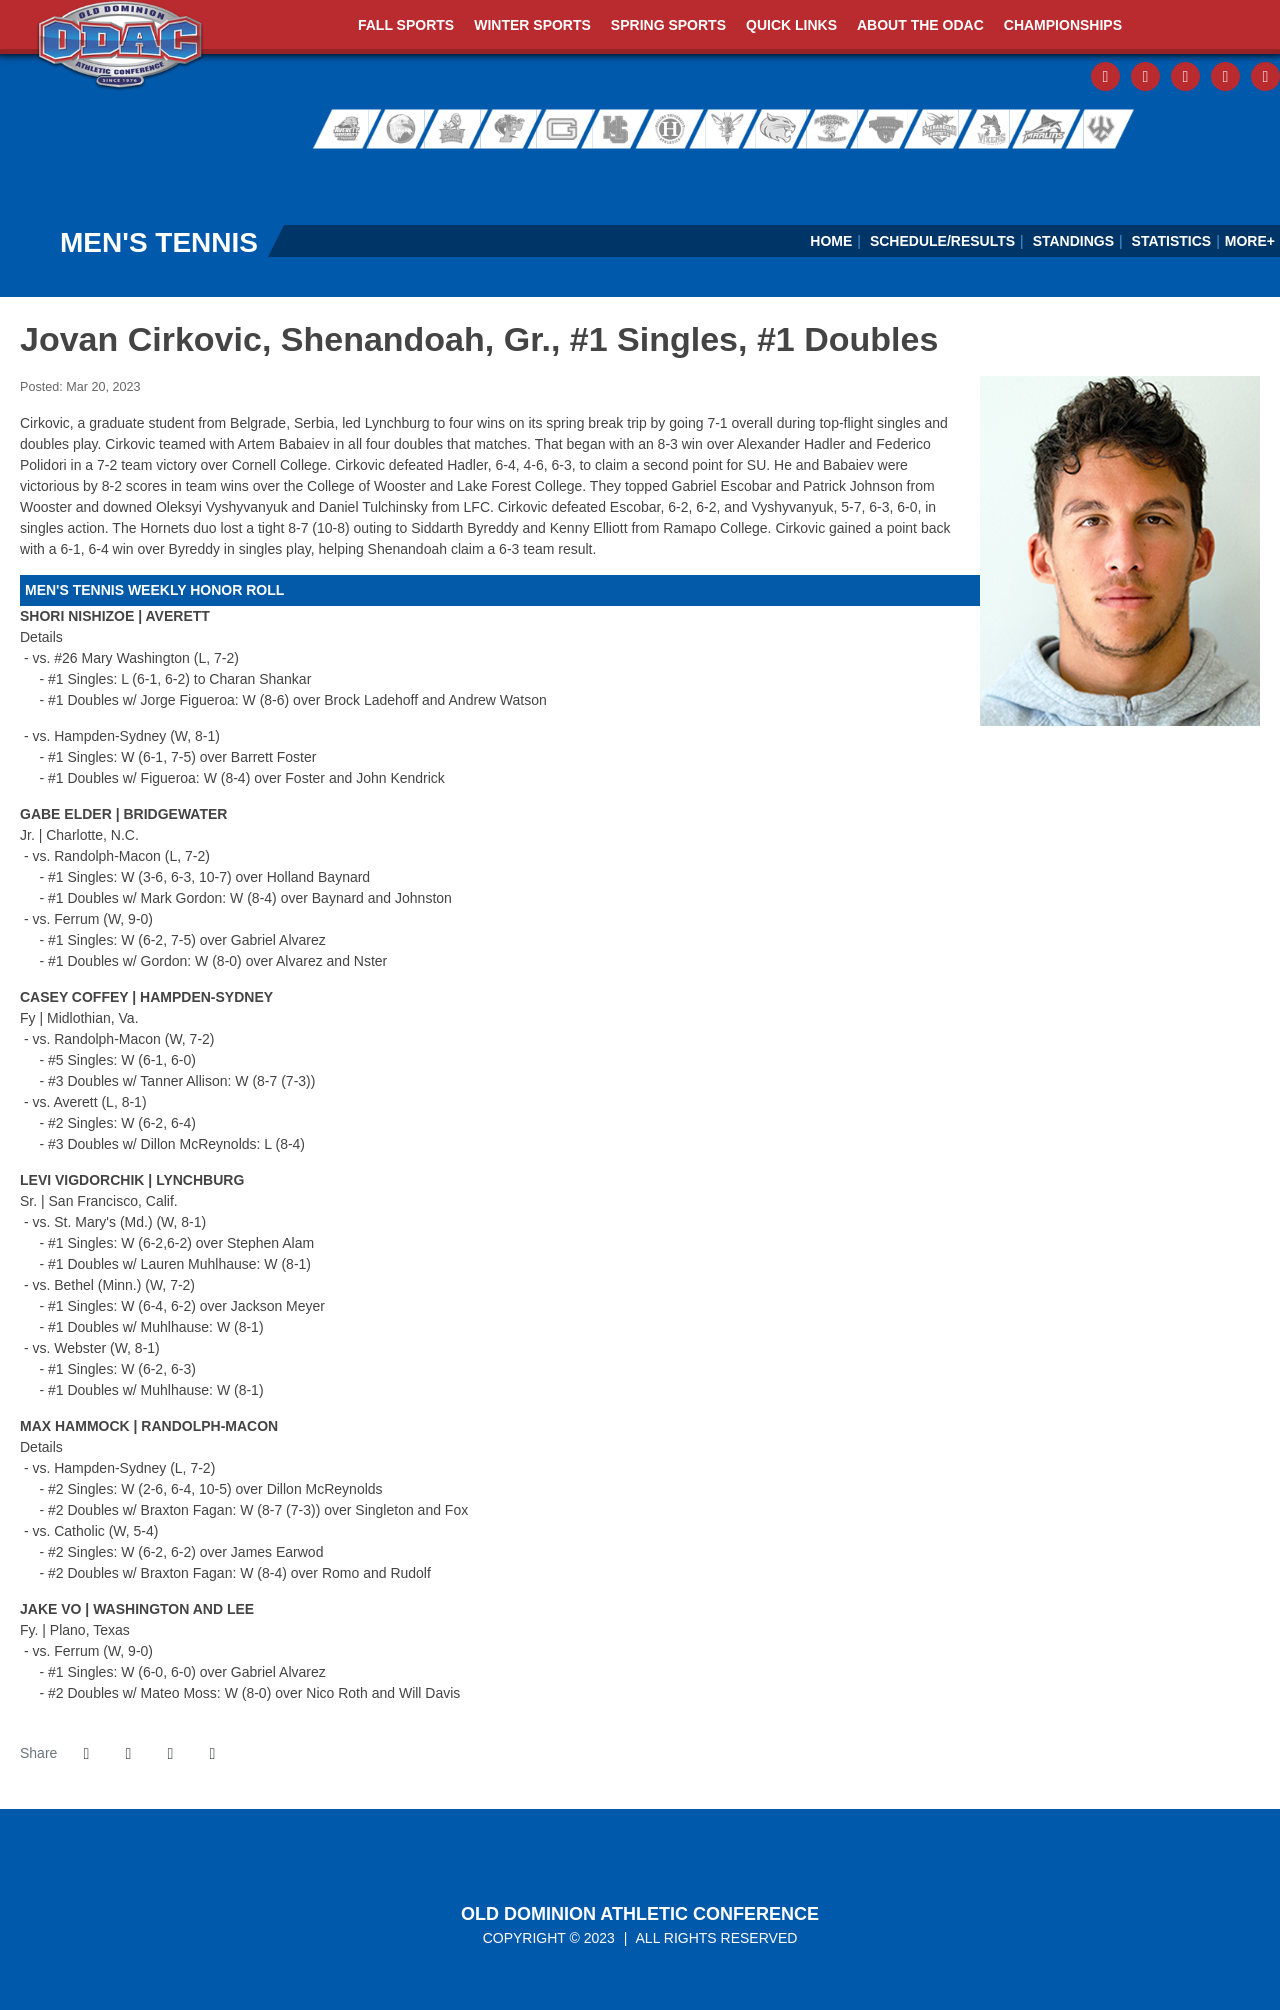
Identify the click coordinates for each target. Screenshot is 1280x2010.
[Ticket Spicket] (1032, 174)
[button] (212, 1754)
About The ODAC (920, 25)
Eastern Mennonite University (452, 129)
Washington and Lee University (1120, 129)
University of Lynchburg (730, 129)
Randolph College (780, 129)
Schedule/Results (942, 241)
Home (831, 241)
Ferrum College (508, 129)
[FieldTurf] (0, 174)
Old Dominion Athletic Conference (640, 1914)
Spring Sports (668, 25)
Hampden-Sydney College (620, 129)
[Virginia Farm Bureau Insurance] (774, 174)
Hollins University (677, 129)
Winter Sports (532, 25)
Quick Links (791, 25)
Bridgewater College (396, 129)
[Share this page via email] (170, 1754)
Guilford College (564, 129)
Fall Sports (406, 25)
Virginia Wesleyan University (1046, 129)
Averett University (340, 129)
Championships (1063, 25)
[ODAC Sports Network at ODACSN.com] (258, 174)
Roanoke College (882, 129)
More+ (1250, 241)
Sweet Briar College (983, 129)
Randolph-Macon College (831, 129)
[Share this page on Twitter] (128, 1754)
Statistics (1172, 241)
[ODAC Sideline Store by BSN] (516, 174)
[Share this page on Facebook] (86, 1754)
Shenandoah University (933, 129)
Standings (1073, 241)
